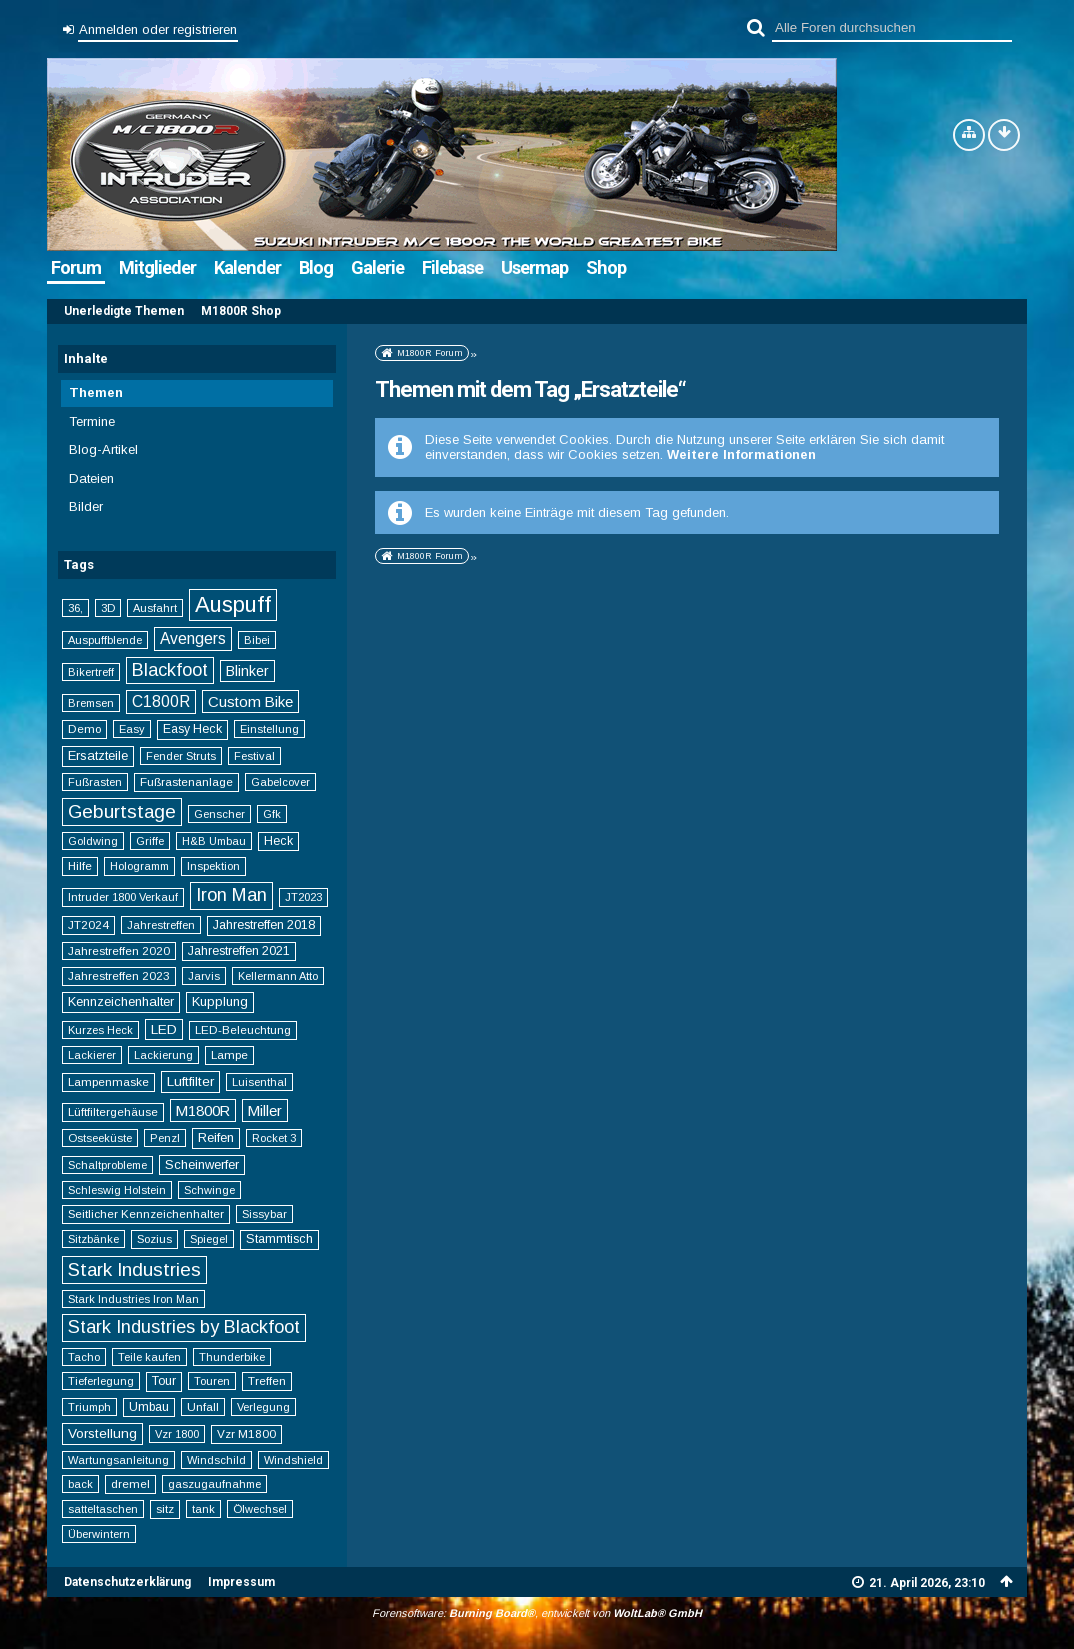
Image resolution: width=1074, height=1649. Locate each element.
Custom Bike (250, 701)
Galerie (377, 267)
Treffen (267, 1380)
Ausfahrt (155, 608)
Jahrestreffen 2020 (119, 950)
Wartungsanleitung (118, 1460)
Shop (606, 267)
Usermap (534, 267)
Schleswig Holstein (117, 1190)
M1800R (203, 1110)
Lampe (229, 1054)
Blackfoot (170, 670)
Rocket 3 (274, 1138)
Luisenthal (259, 1082)
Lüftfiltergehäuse (113, 1111)
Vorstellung (102, 1433)
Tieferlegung (101, 1381)
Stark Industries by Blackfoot (184, 1327)
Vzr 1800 (177, 1434)
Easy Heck (192, 729)
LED (164, 1029)
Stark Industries (134, 1269)
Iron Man (231, 895)
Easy (132, 729)
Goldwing (93, 841)
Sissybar (264, 1214)
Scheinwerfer (202, 1164)
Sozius (154, 1238)
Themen (96, 392)
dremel (130, 1483)
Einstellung (269, 729)
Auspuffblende (105, 640)
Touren (212, 1381)
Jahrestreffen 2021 (239, 951)
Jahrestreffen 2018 (264, 925)
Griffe (150, 841)
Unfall (203, 1406)
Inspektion (213, 866)
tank (203, 1509)
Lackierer (92, 1055)
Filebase (452, 267)
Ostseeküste (100, 1138)
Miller (265, 1110)
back (80, 1484)
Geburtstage (122, 811)
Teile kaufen (149, 1357)
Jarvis (204, 976)
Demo (84, 728)
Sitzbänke (93, 1239)
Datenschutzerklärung (127, 1582)
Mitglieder (157, 267)
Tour (164, 1381)
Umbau (149, 1407)
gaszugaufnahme (214, 1484)
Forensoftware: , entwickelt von (537, 1613)
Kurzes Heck (100, 1030)
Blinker (247, 671)
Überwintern (99, 1534)
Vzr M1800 (246, 1433)
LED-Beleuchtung (243, 1029)
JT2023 (303, 897)
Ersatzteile (98, 755)
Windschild (216, 1460)
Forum (76, 267)
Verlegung (263, 1407)
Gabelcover (280, 782)
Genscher (219, 814)
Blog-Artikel (103, 449)
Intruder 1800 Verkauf (123, 897)
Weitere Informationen (741, 454)
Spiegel (209, 1239)
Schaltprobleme (107, 1165)
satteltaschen (103, 1509)
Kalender (247, 267)
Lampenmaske (108, 1081)
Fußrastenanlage (186, 781)
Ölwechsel (260, 1509)
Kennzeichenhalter (121, 1001)
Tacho (84, 1357)
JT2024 (88, 924)
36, (75, 608)
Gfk (272, 814)
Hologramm (139, 866)
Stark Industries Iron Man (133, 1299)
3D (108, 608)
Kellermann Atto (278, 976)
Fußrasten (95, 782)
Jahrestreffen (161, 925)
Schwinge (209, 1190)
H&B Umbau (214, 841)
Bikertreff (91, 672)
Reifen (216, 1137)
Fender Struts (181, 756)
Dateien (91, 478)
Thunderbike (232, 1357)
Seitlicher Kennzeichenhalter (146, 1213)
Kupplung (220, 1001)
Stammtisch (279, 1239)
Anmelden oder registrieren (158, 29)
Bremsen (91, 703)
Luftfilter (190, 1081)
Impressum (241, 1582)
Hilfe (80, 865)
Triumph (89, 1407)
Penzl (165, 1138)
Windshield (293, 1460)
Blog (316, 267)
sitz (165, 1508)
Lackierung (163, 1055)
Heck (278, 841)
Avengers (193, 638)
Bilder (86, 506)
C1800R (161, 701)
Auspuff (233, 604)
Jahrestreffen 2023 (119, 975)
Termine (92, 421)
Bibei (257, 640)
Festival (254, 756)
